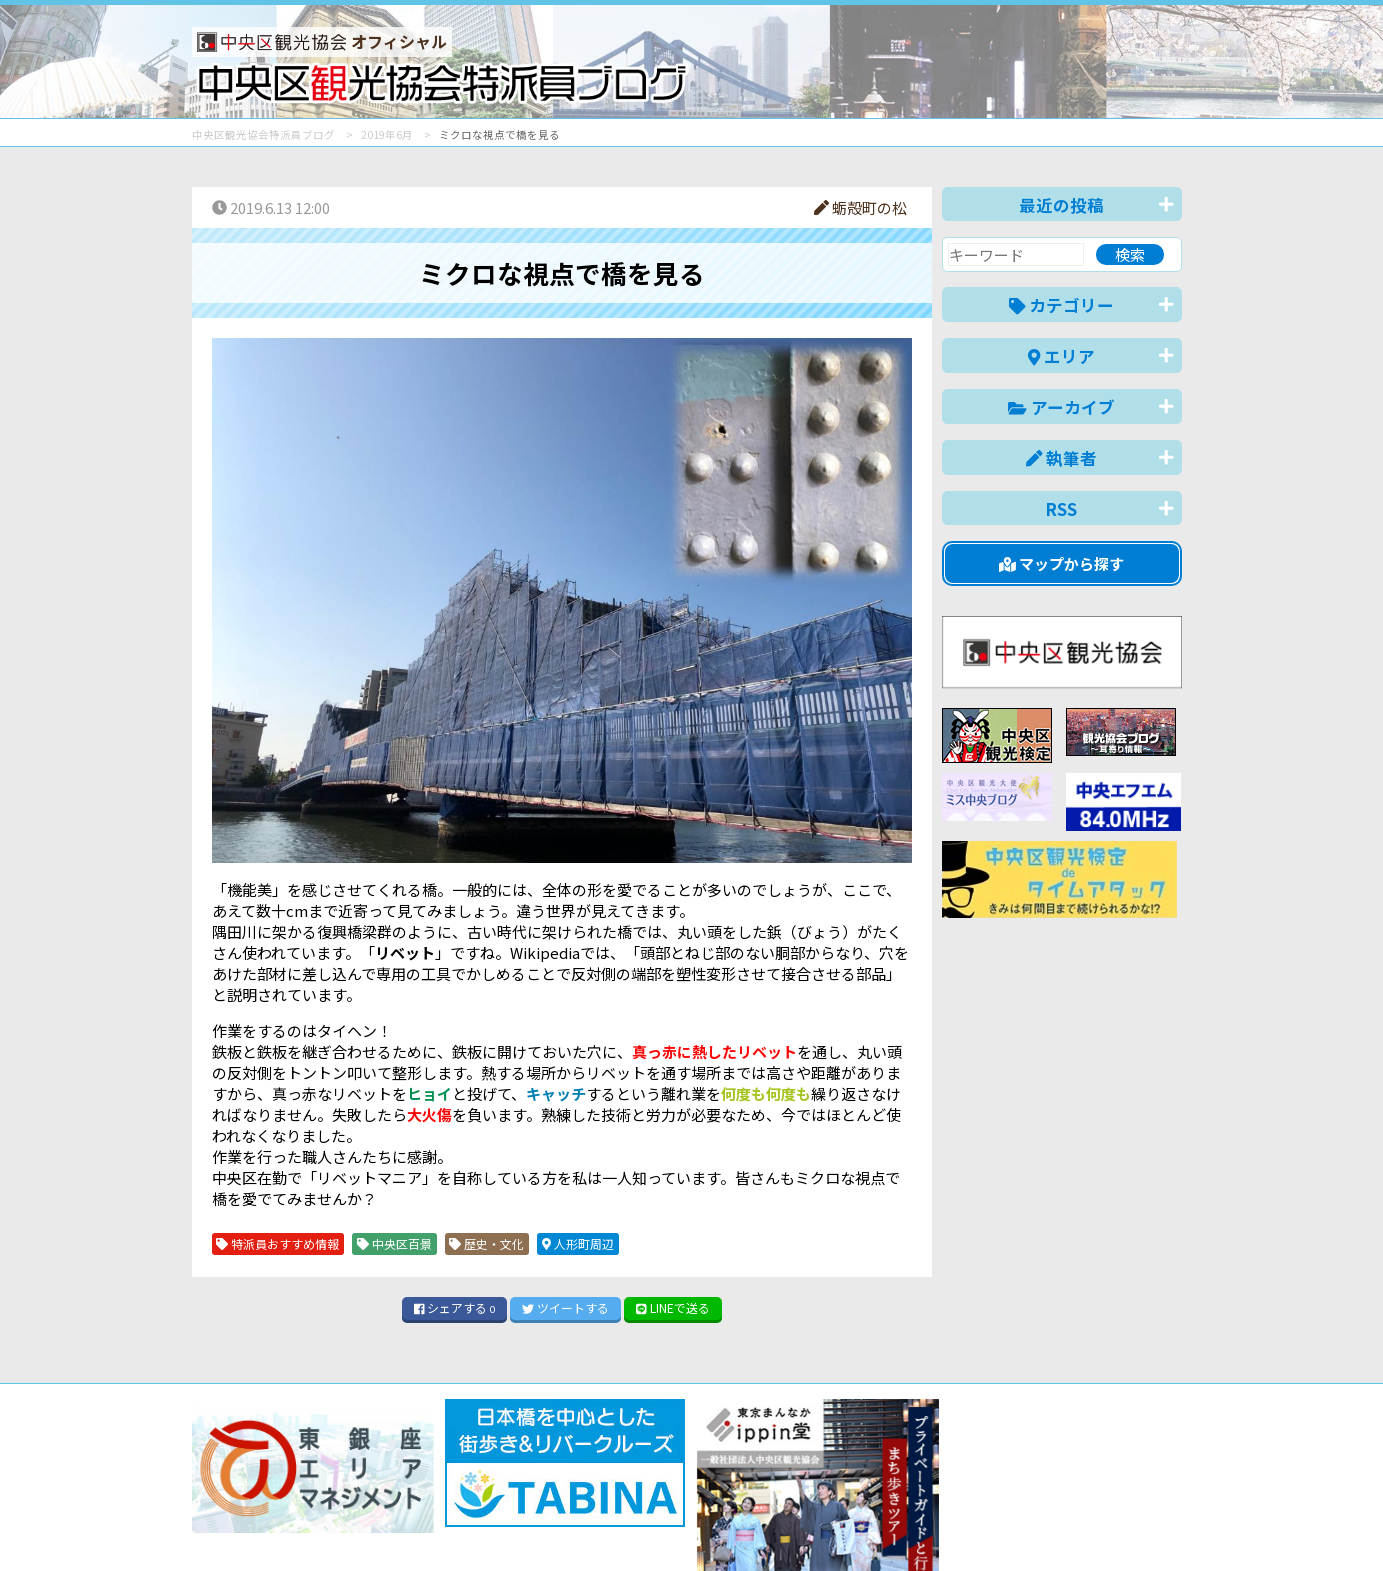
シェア (455, 1307)
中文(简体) (988, 1545)
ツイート (565, 1307)
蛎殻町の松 (860, 207)
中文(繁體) (1080, 1545)
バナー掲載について (267, 1504)
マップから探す (1061, 563)
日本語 (836, 1545)
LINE (673, 1307)
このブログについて (433, 1504)
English (906, 1545)
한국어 (1159, 1545)
